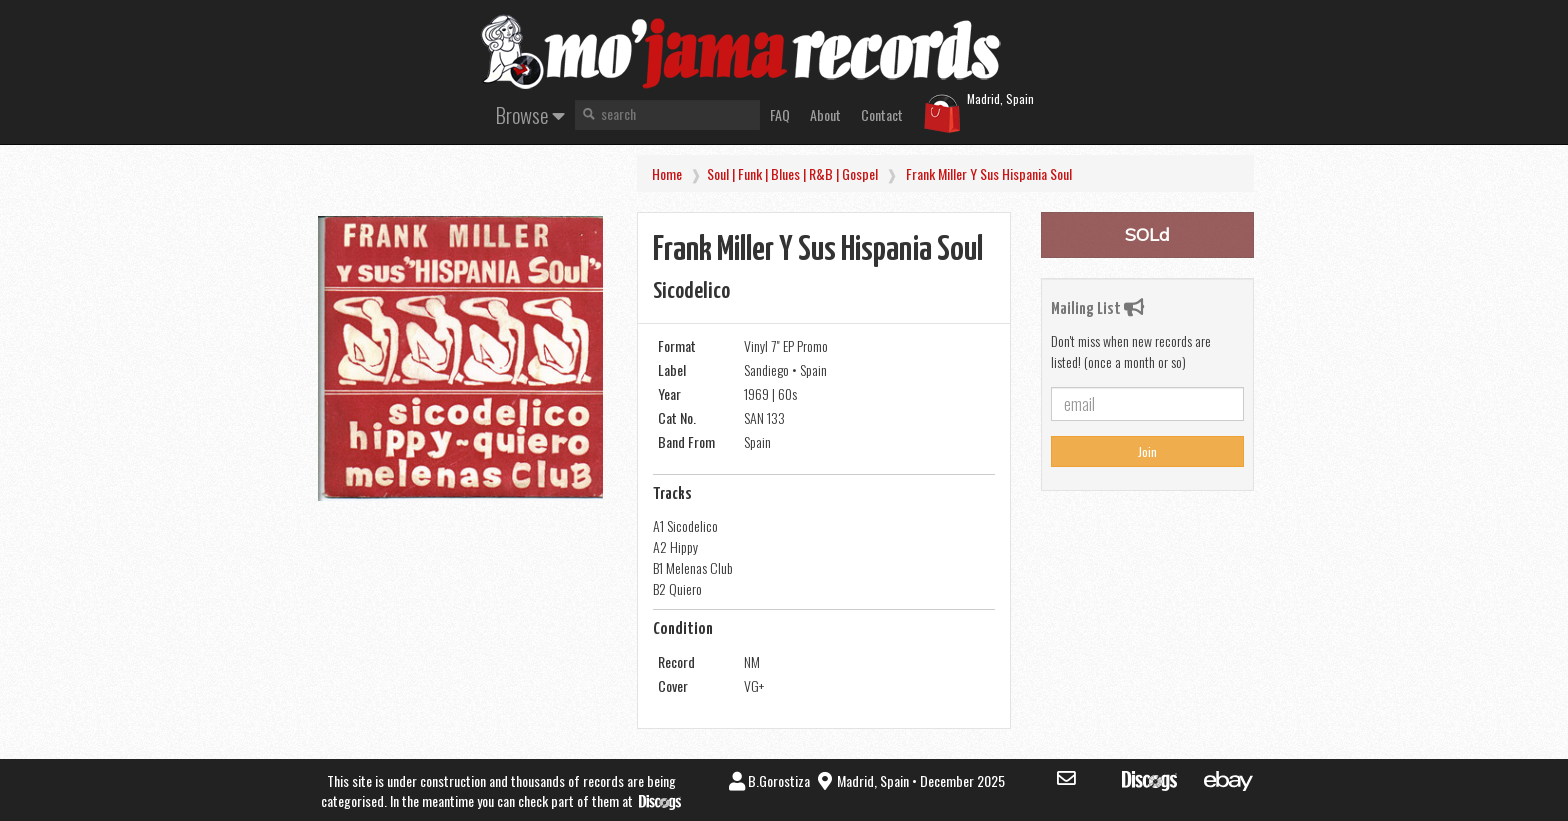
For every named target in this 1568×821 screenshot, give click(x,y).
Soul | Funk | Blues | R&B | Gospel (792, 173)
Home (667, 173)
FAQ (780, 114)
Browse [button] (530, 114)
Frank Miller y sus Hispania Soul (989, 173)
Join (1147, 451)
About (825, 114)
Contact (882, 114)
